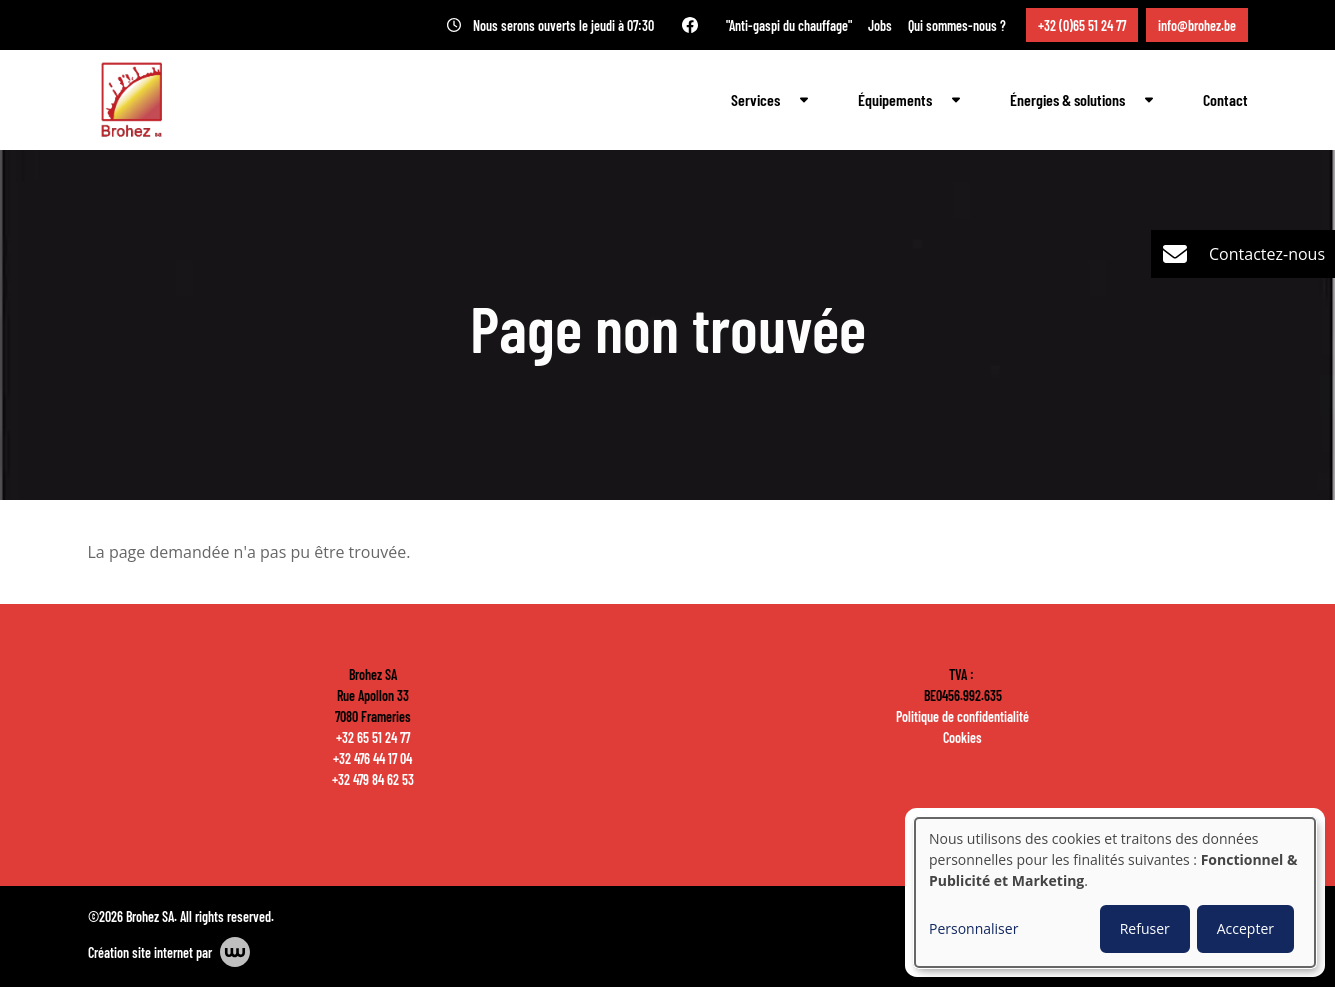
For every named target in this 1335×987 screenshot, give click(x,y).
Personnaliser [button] (973, 928)
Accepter (1245, 928)
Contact (1225, 99)
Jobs (880, 25)
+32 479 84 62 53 (373, 779)
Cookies (962, 737)
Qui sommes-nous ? (957, 25)
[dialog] (1115, 892)
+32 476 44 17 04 (372, 758)
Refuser (1145, 928)
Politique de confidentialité (962, 716)
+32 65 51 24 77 (373, 737)
